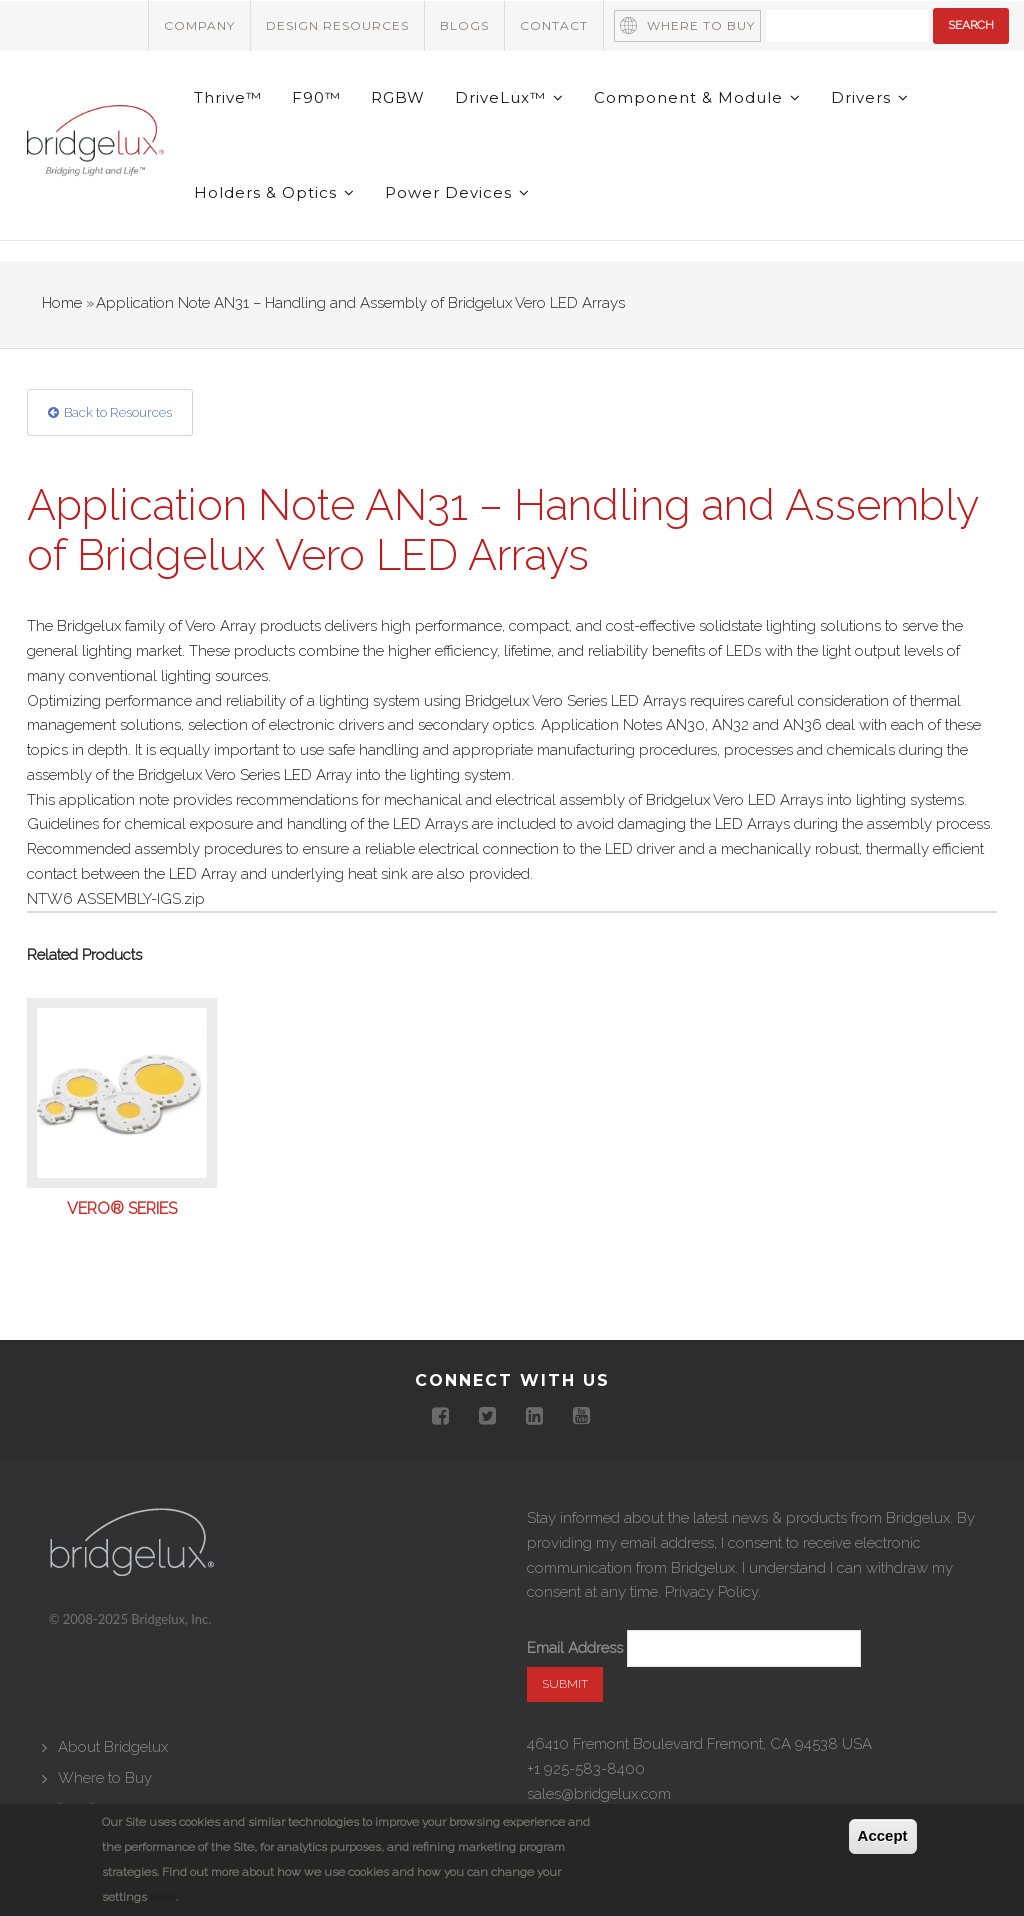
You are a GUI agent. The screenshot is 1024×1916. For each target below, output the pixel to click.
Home (62, 303)
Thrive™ (228, 97)
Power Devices (457, 192)
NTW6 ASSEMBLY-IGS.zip (116, 899)
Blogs (464, 25)
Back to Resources (118, 412)
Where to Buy (701, 25)
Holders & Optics (274, 192)
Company (199, 25)
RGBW (398, 97)
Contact (554, 25)
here (163, 1897)
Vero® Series (122, 1209)
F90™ (316, 97)
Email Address (575, 1648)
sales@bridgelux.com (599, 1794)
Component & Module (697, 97)
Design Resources (337, 25)
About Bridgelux (113, 1747)
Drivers (870, 97)
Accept (883, 1836)
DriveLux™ (509, 97)
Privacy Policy (711, 1592)
